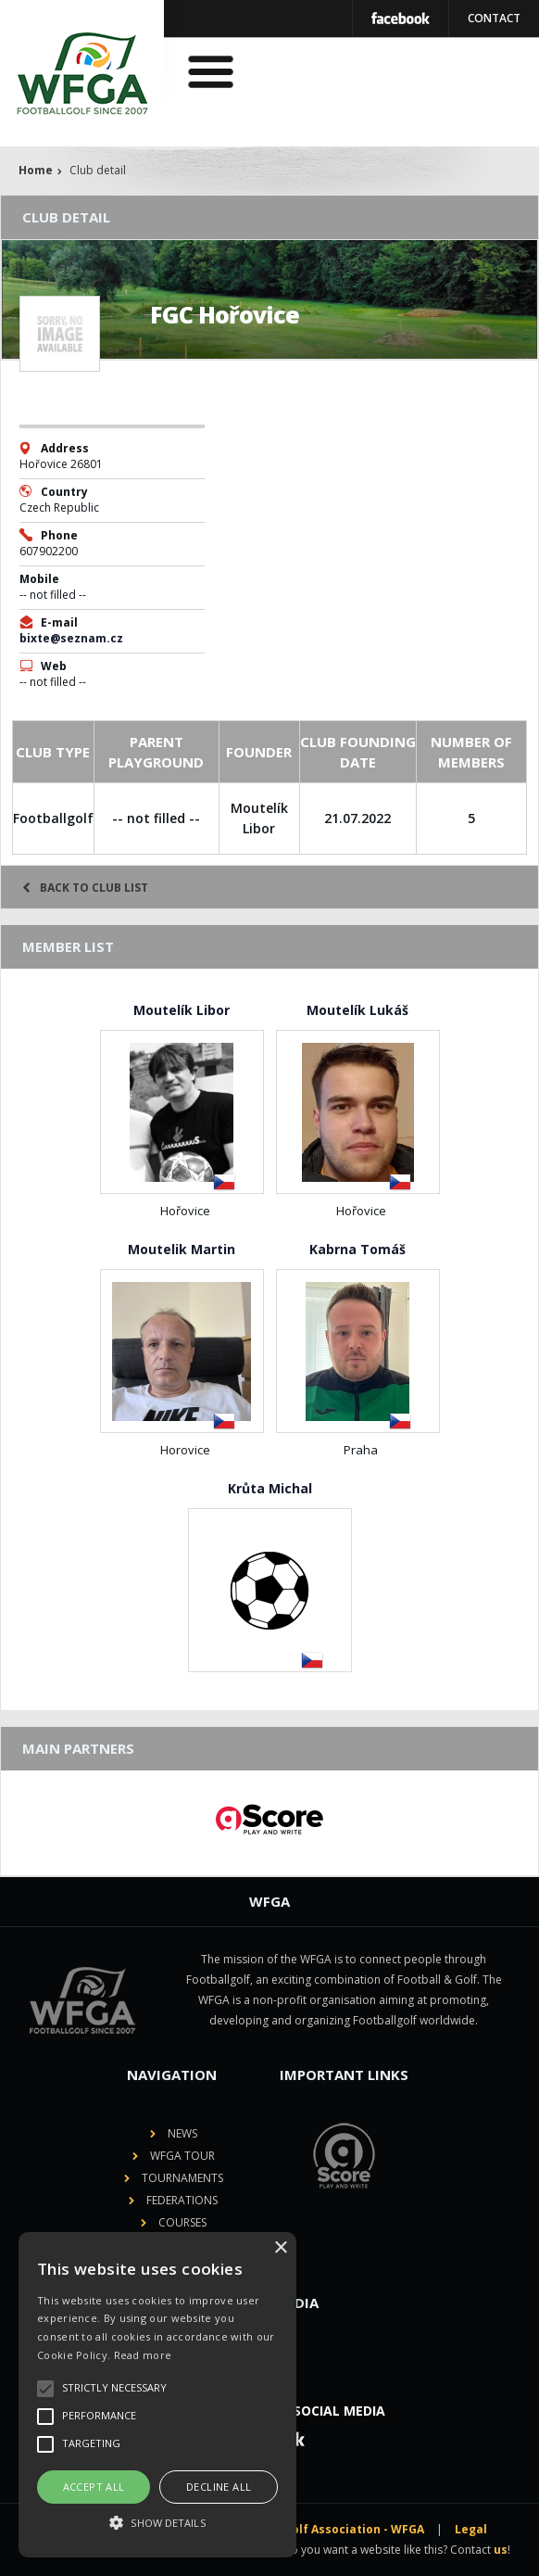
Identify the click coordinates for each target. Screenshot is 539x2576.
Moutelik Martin (181, 1249)
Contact (494, 18)
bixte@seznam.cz (71, 638)
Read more (143, 2355)
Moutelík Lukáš (357, 1010)
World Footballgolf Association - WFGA (310, 2529)
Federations (182, 2200)
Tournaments (182, 2178)
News (182, 2133)
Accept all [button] (94, 2487)
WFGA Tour (182, 2156)
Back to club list (85, 887)
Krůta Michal (270, 1488)
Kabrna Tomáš (357, 1249)
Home (36, 170)
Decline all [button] (218, 2487)
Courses (182, 2222)
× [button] (280, 2248)
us (501, 2549)
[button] (157, 2523)
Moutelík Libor (181, 1010)
